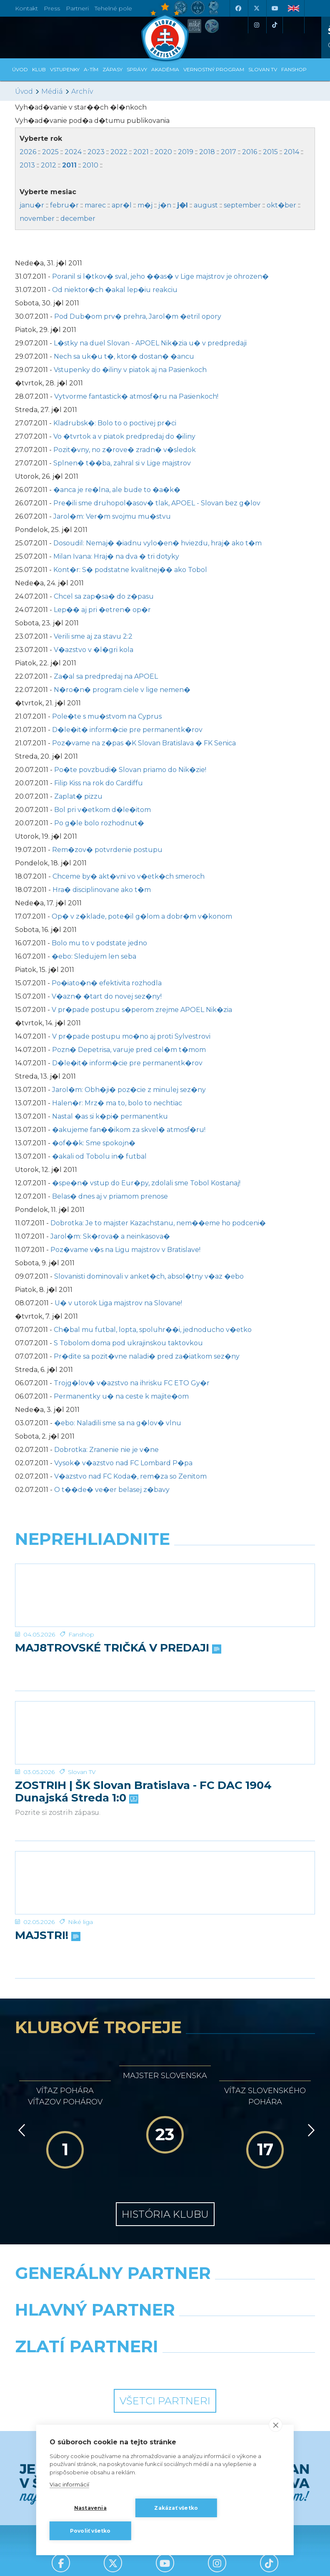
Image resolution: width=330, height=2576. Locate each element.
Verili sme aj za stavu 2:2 (93, 636)
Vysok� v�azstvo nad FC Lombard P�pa (123, 1463)
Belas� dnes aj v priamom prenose (110, 1196)
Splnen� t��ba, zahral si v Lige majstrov (122, 463)
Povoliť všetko (90, 2531)
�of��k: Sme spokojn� (93, 1143)
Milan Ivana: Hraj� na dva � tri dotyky (116, 556)
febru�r (64, 205)
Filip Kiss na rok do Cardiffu (98, 783)
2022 (119, 152)
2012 (48, 165)
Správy (137, 69)
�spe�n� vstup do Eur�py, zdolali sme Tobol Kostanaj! (146, 1183)
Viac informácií (69, 2484)
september (242, 205)
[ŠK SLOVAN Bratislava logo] (165, 31)
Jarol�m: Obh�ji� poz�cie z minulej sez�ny (129, 1090)
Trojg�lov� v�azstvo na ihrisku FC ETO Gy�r (132, 1383)
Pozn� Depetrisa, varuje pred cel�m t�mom (129, 1050)
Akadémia (165, 69)
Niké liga (80, 1922)
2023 (96, 152)
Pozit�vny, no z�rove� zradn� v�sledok (124, 450)
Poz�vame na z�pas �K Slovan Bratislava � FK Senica (144, 743)
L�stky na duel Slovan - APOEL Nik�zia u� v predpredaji (150, 343)
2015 (270, 152)
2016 (249, 152)
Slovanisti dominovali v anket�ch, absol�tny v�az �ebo (149, 1276)
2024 (73, 152)
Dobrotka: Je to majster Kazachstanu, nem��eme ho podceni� (158, 1223)
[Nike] (165, 2294)
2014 (291, 152)
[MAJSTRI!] (165, 1882)
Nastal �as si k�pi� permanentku (110, 1116)
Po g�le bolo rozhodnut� (99, 823)
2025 (50, 152)
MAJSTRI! (47, 1935)
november (37, 218)
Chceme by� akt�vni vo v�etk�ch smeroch (128, 876)
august (206, 205)
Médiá (52, 91)
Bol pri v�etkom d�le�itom (102, 810)
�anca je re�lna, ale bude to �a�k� (116, 490)
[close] (275, 2425)
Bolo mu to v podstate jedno (99, 943)
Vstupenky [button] (65, 69)
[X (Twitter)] (256, 8)
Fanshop (81, 1634)
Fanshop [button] (294, 69)
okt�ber (281, 205)
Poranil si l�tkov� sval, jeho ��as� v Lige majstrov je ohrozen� (160, 276)
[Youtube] (274, 8)
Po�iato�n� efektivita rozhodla (107, 983)
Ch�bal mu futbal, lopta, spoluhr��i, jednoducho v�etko (153, 1330)
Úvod (20, 69)
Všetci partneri (165, 2401)
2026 (28, 152)
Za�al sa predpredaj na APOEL (106, 676)
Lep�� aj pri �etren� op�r (102, 610)
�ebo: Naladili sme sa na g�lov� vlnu (117, 1423)
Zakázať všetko (176, 2508)
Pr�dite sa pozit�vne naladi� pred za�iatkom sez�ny (147, 1356)
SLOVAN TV (262, 69)
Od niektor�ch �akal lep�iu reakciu (115, 290)
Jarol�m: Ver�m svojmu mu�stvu (112, 516)
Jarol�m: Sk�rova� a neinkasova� (110, 1236)
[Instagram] (256, 25)
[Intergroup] (87, 2367)
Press (52, 8)
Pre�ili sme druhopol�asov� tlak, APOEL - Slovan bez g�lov (156, 503)
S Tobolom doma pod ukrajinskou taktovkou (128, 1343)
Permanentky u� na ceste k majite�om (121, 1396)
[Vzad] (20, 2130)
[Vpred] (309, 2130)
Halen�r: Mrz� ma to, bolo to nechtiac (117, 1103)
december (77, 218)
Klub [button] (39, 69)
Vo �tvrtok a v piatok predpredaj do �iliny (124, 436)
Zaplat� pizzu (78, 796)
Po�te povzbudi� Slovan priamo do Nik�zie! (130, 770)
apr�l (122, 205)
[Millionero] (243, 2331)
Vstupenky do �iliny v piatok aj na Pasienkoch (130, 370)
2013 (27, 165)
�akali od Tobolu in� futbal (99, 1156)
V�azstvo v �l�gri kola (93, 650)
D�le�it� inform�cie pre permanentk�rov (127, 730)
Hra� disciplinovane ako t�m (101, 890)
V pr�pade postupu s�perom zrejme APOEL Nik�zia (142, 1010)
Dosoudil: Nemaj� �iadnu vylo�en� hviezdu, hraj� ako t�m (157, 543)
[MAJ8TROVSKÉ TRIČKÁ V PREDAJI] (165, 1595)
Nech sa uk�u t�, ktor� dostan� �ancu (124, 356)
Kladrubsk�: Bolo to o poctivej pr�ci (114, 423)
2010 (90, 165)
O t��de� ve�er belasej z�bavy (112, 1490)
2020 (163, 152)
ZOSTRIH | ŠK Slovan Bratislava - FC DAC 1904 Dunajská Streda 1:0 (143, 1791)
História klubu (165, 2214)
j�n (164, 205)
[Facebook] (238, 8)
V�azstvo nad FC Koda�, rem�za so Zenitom (130, 1476)
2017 (228, 152)
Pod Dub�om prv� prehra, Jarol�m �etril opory (137, 316)
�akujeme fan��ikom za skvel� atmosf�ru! (128, 1130)
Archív (82, 91)
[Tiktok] (274, 25)
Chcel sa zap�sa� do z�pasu (104, 596)
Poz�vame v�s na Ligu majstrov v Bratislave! (125, 1250)
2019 (185, 152)
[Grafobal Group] (243, 2367)
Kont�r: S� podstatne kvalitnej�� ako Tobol (130, 570)
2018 (207, 152)
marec (95, 205)
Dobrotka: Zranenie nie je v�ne (106, 1450)
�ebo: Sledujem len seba (94, 956)
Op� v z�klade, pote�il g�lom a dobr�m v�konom (142, 916)
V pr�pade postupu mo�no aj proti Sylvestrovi (131, 1036)
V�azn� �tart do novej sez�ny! (107, 996)
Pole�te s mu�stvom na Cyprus (107, 716)
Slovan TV (82, 1772)
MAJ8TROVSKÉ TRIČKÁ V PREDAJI (117, 1648)
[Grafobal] (87, 2331)
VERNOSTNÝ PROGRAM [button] (213, 69)
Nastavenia (90, 2508)
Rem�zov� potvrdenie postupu (107, 850)
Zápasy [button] (112, 69)
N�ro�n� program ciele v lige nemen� (122, 690)
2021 (141, 152)
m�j (145, 205)
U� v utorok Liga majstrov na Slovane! (118, 1303)
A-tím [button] (91, 69)
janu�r (32, 205)
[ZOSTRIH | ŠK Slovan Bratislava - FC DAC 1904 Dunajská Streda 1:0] (165, 1732)
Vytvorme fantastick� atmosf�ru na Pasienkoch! (136, 396)
